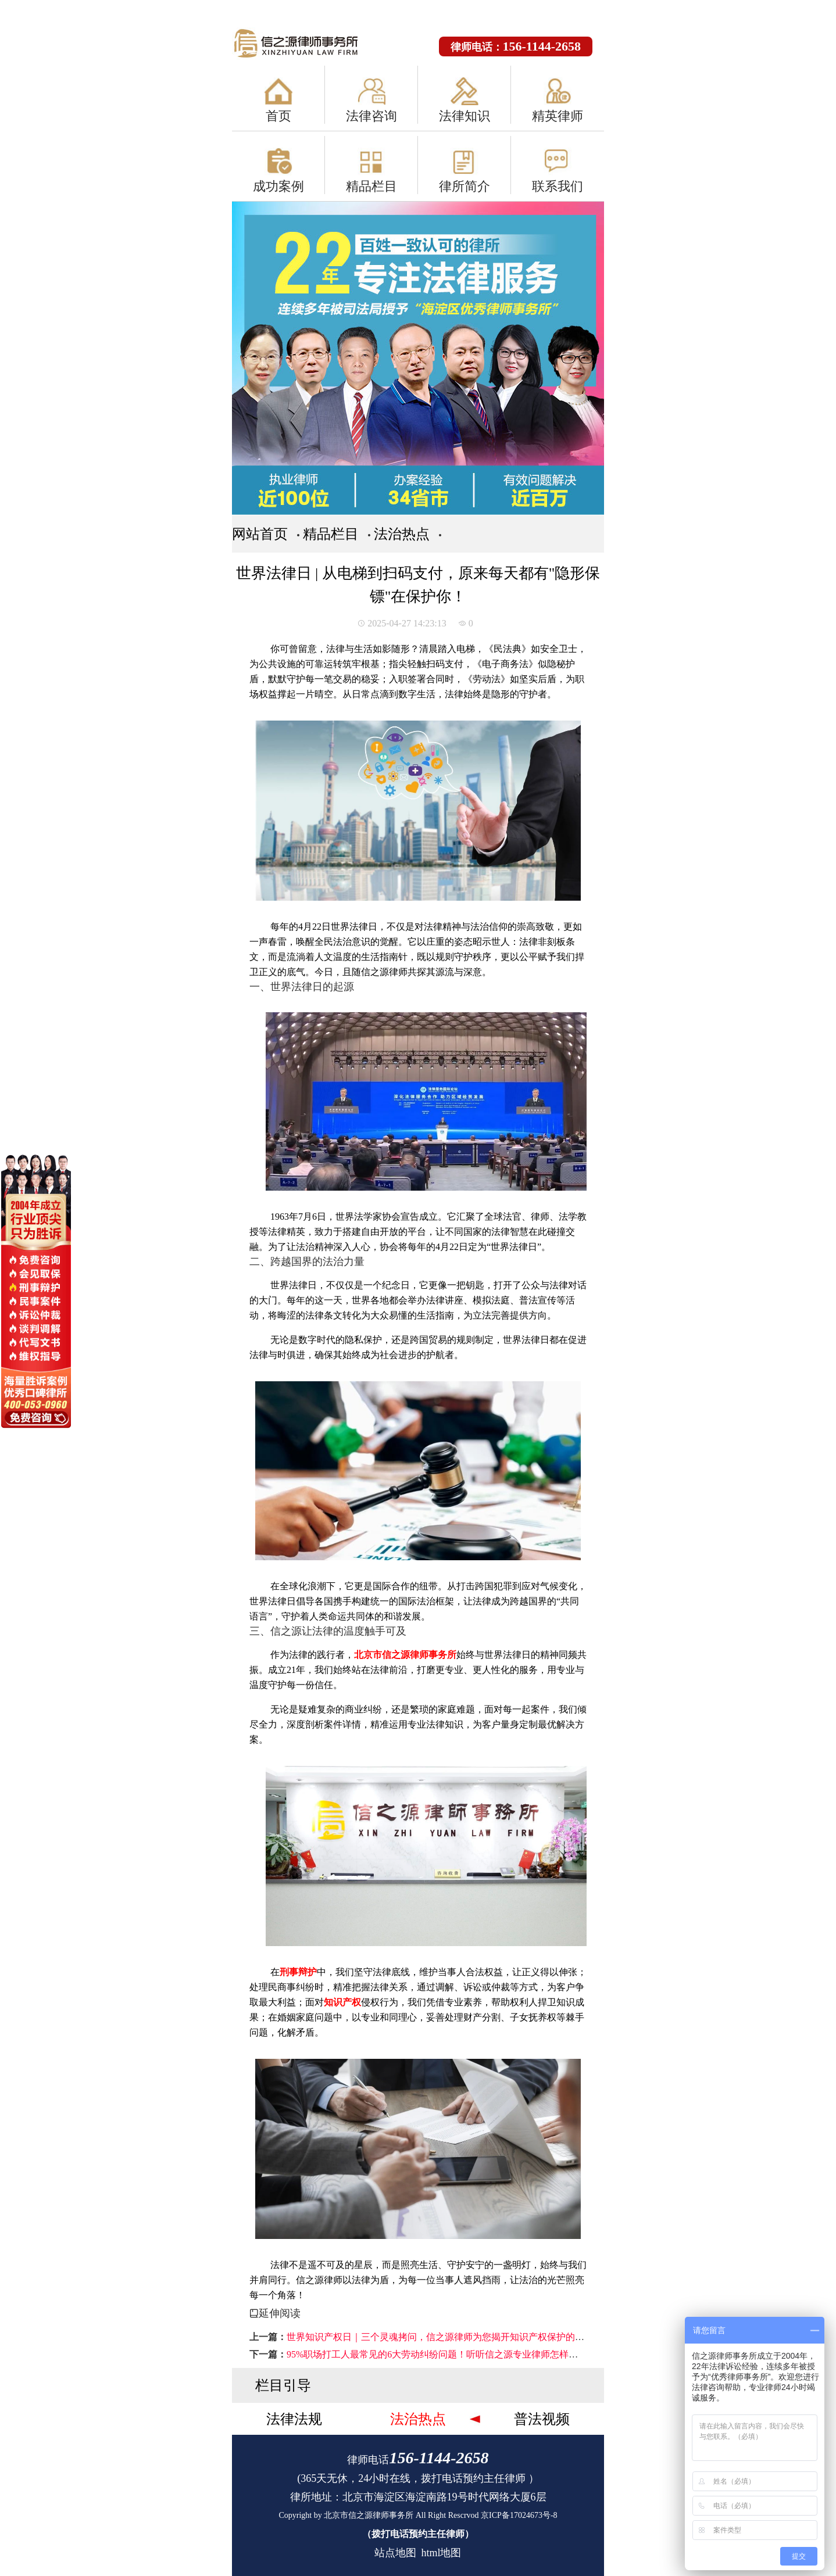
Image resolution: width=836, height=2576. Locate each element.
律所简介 (464, 186)
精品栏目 (371, 186)
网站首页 (260, 534)
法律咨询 (371, 116)
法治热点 (402, 534)
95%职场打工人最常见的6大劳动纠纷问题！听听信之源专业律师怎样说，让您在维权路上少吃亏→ (488, 2354)
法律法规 (294, 2419)
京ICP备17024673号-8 (519, 2515)
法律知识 (464, 116)
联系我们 (557, 186)
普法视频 (542, 2419)
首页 (278, 116)
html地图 (441, 2553)
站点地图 (395, 2553)
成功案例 (278, 186)
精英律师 (557, 116)
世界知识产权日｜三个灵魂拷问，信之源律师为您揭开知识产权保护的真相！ (445, 2337)
